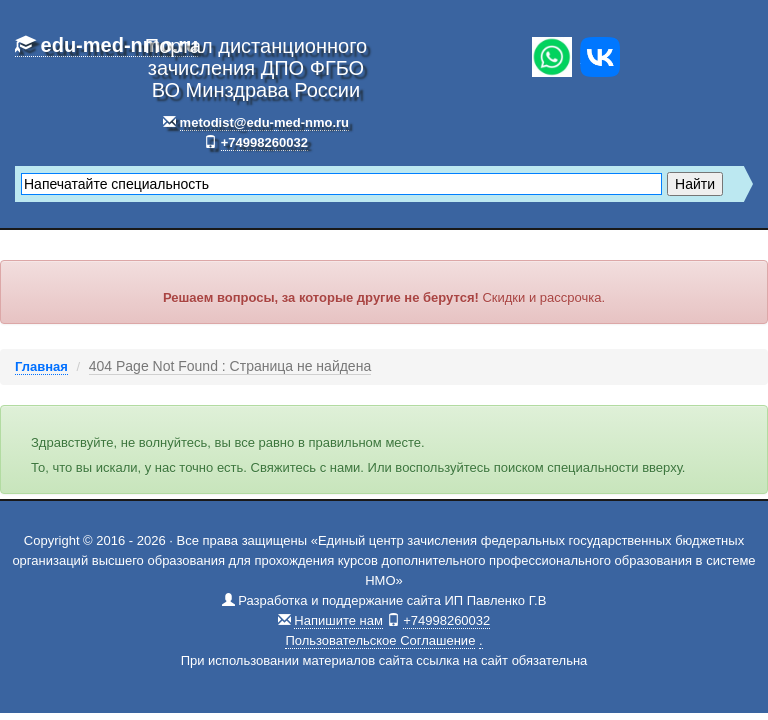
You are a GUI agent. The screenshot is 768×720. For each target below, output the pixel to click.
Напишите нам (338, 620)
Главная (41, 366)
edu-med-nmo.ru (106, 45)
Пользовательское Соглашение (380, 640)
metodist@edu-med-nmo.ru (264, 122)
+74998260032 (264, 142)
